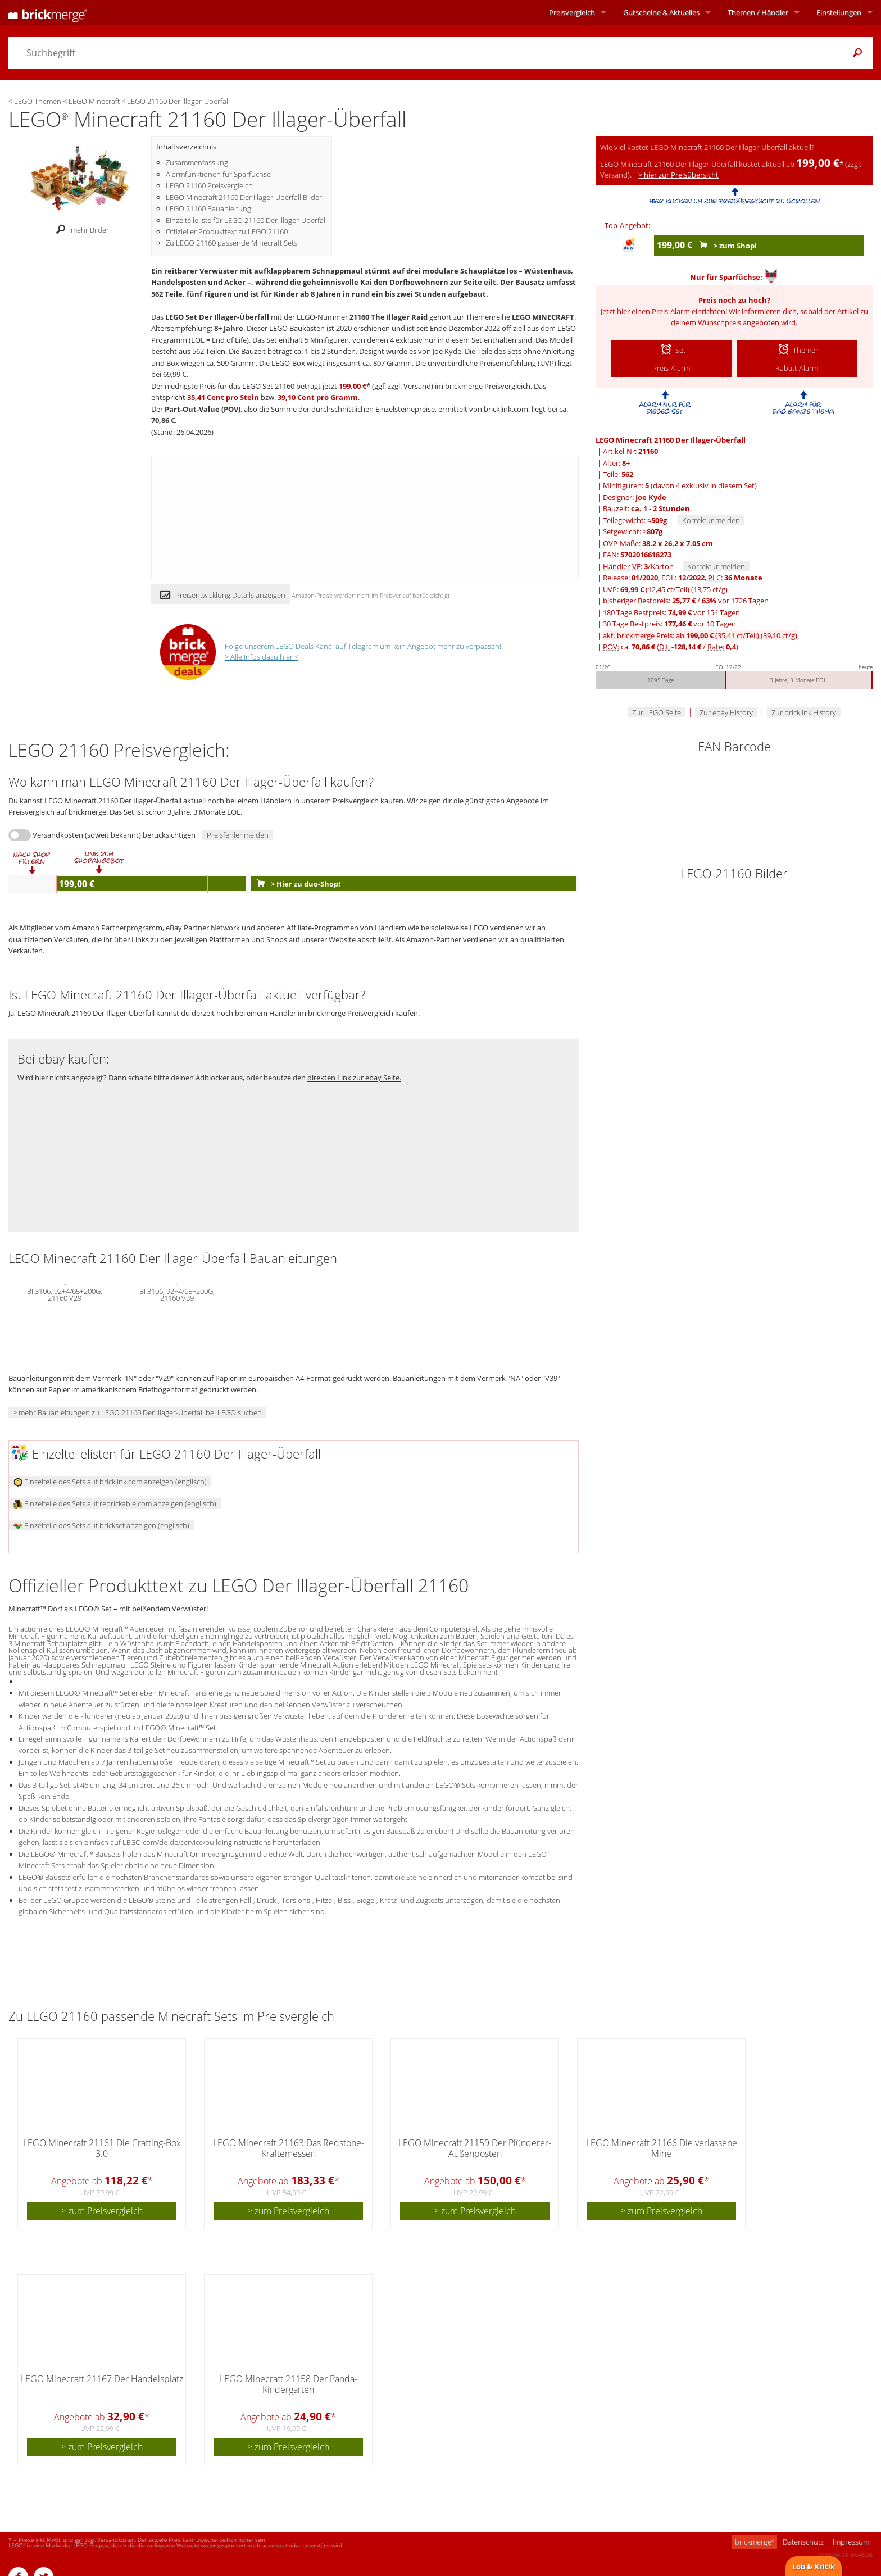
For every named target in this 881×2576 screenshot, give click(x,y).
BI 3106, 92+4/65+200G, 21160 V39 (177, 1293)
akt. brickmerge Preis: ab (700, 635)
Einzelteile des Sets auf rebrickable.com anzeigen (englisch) (114, 1503)
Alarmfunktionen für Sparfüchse (218, 174)
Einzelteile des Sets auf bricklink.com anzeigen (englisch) (110, 1481)
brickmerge (754, 2542)
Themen (758, 12)
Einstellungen (838, 12)
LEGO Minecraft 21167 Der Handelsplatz (102, 2379)
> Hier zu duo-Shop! (296, 884)
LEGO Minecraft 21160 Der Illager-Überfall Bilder (244, 197)
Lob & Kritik (813, 2566)
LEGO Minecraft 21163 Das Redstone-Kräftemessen (288, 2148)
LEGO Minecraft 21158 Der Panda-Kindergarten (288, 2384)
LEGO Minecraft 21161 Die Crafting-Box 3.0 (102, 2148)
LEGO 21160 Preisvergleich (209, 185)
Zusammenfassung (197, 162)
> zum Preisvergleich (102, 2211)
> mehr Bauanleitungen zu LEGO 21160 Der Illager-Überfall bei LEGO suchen (137, 1412)
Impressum (851, 2542)
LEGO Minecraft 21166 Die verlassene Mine (661, 2148)
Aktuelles (661, 12)
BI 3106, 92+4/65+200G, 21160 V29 (64, 1293)
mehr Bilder (79, 230)
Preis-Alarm (671, 311)
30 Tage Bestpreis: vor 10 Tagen (669, 624)
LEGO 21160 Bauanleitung (208, 208)
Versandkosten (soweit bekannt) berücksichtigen (114, 835)
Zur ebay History (726, 712)
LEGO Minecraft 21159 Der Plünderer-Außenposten (474, 2148)
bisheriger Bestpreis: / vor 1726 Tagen (686, 601)
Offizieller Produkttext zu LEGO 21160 (227, 231)
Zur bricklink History (803, 712)
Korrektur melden (711, 520)
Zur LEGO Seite (656, 712)
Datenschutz (803, 2542)
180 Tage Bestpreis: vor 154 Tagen (671, 612)
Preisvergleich (572, 12)
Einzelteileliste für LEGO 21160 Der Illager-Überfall (246, 220)
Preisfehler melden (238, 835)
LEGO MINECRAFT (543, 317)
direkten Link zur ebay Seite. (354, 1078)
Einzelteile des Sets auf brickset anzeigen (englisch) (101, 1525)
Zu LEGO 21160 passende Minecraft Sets (231, 243)
